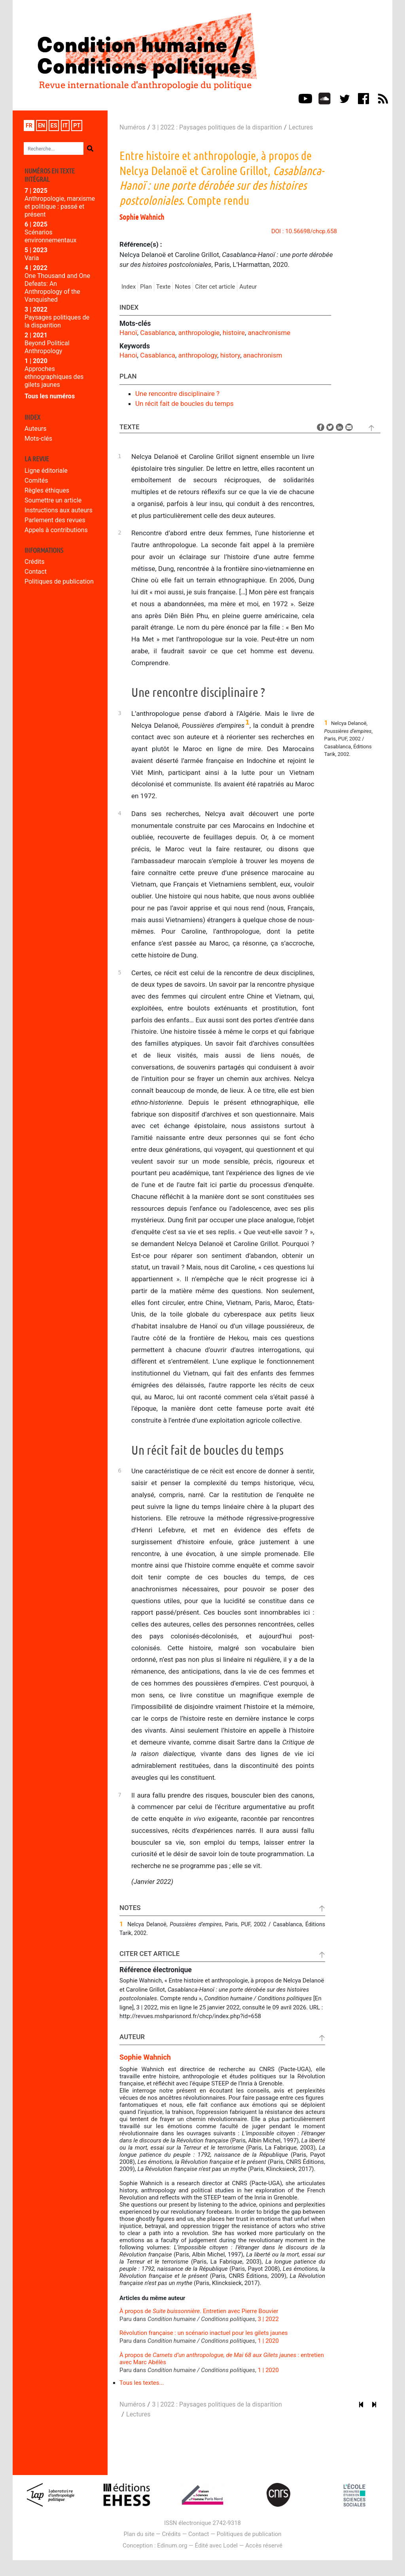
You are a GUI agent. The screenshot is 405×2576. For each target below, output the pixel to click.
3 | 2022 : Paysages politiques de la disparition (217, 127)
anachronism (262, 355)
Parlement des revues (55, 520)
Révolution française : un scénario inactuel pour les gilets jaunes (203, 2332)
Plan (146, 286)
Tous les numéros (50, 396)
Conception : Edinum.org (155, 2545)
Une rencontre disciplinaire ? (177, 394)
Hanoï (128, 333)
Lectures (301, 127)
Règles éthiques (47, 490)
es (54, 125)
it (65, 125)
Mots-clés (38, 438)
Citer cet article (215, 286)
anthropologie (199, 333)
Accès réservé (263, 2545)
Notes (183, 286)
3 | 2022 (268, 2319)
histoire (234, 333)
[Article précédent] (360, 2404)
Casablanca (157, 333)
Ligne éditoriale (46, 470)
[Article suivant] (373, 2404)
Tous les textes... (141, 2382)
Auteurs (35, 428)
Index (128, 286)
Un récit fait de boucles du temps (184, 403)
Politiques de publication (59, 581)
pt (76, 125)
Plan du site (138, 2534)
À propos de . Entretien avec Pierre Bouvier (198, 2311)
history (230, 355)
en (41, 125)
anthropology (198, 355)
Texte (163, 286)
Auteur (248, 286)
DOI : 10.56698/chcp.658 (304, 231)
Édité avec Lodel (216, 2545)
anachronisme (269, 333)
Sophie (141, 216)
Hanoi (128, 355)
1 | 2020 (268, 2340)
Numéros (132, 127)
